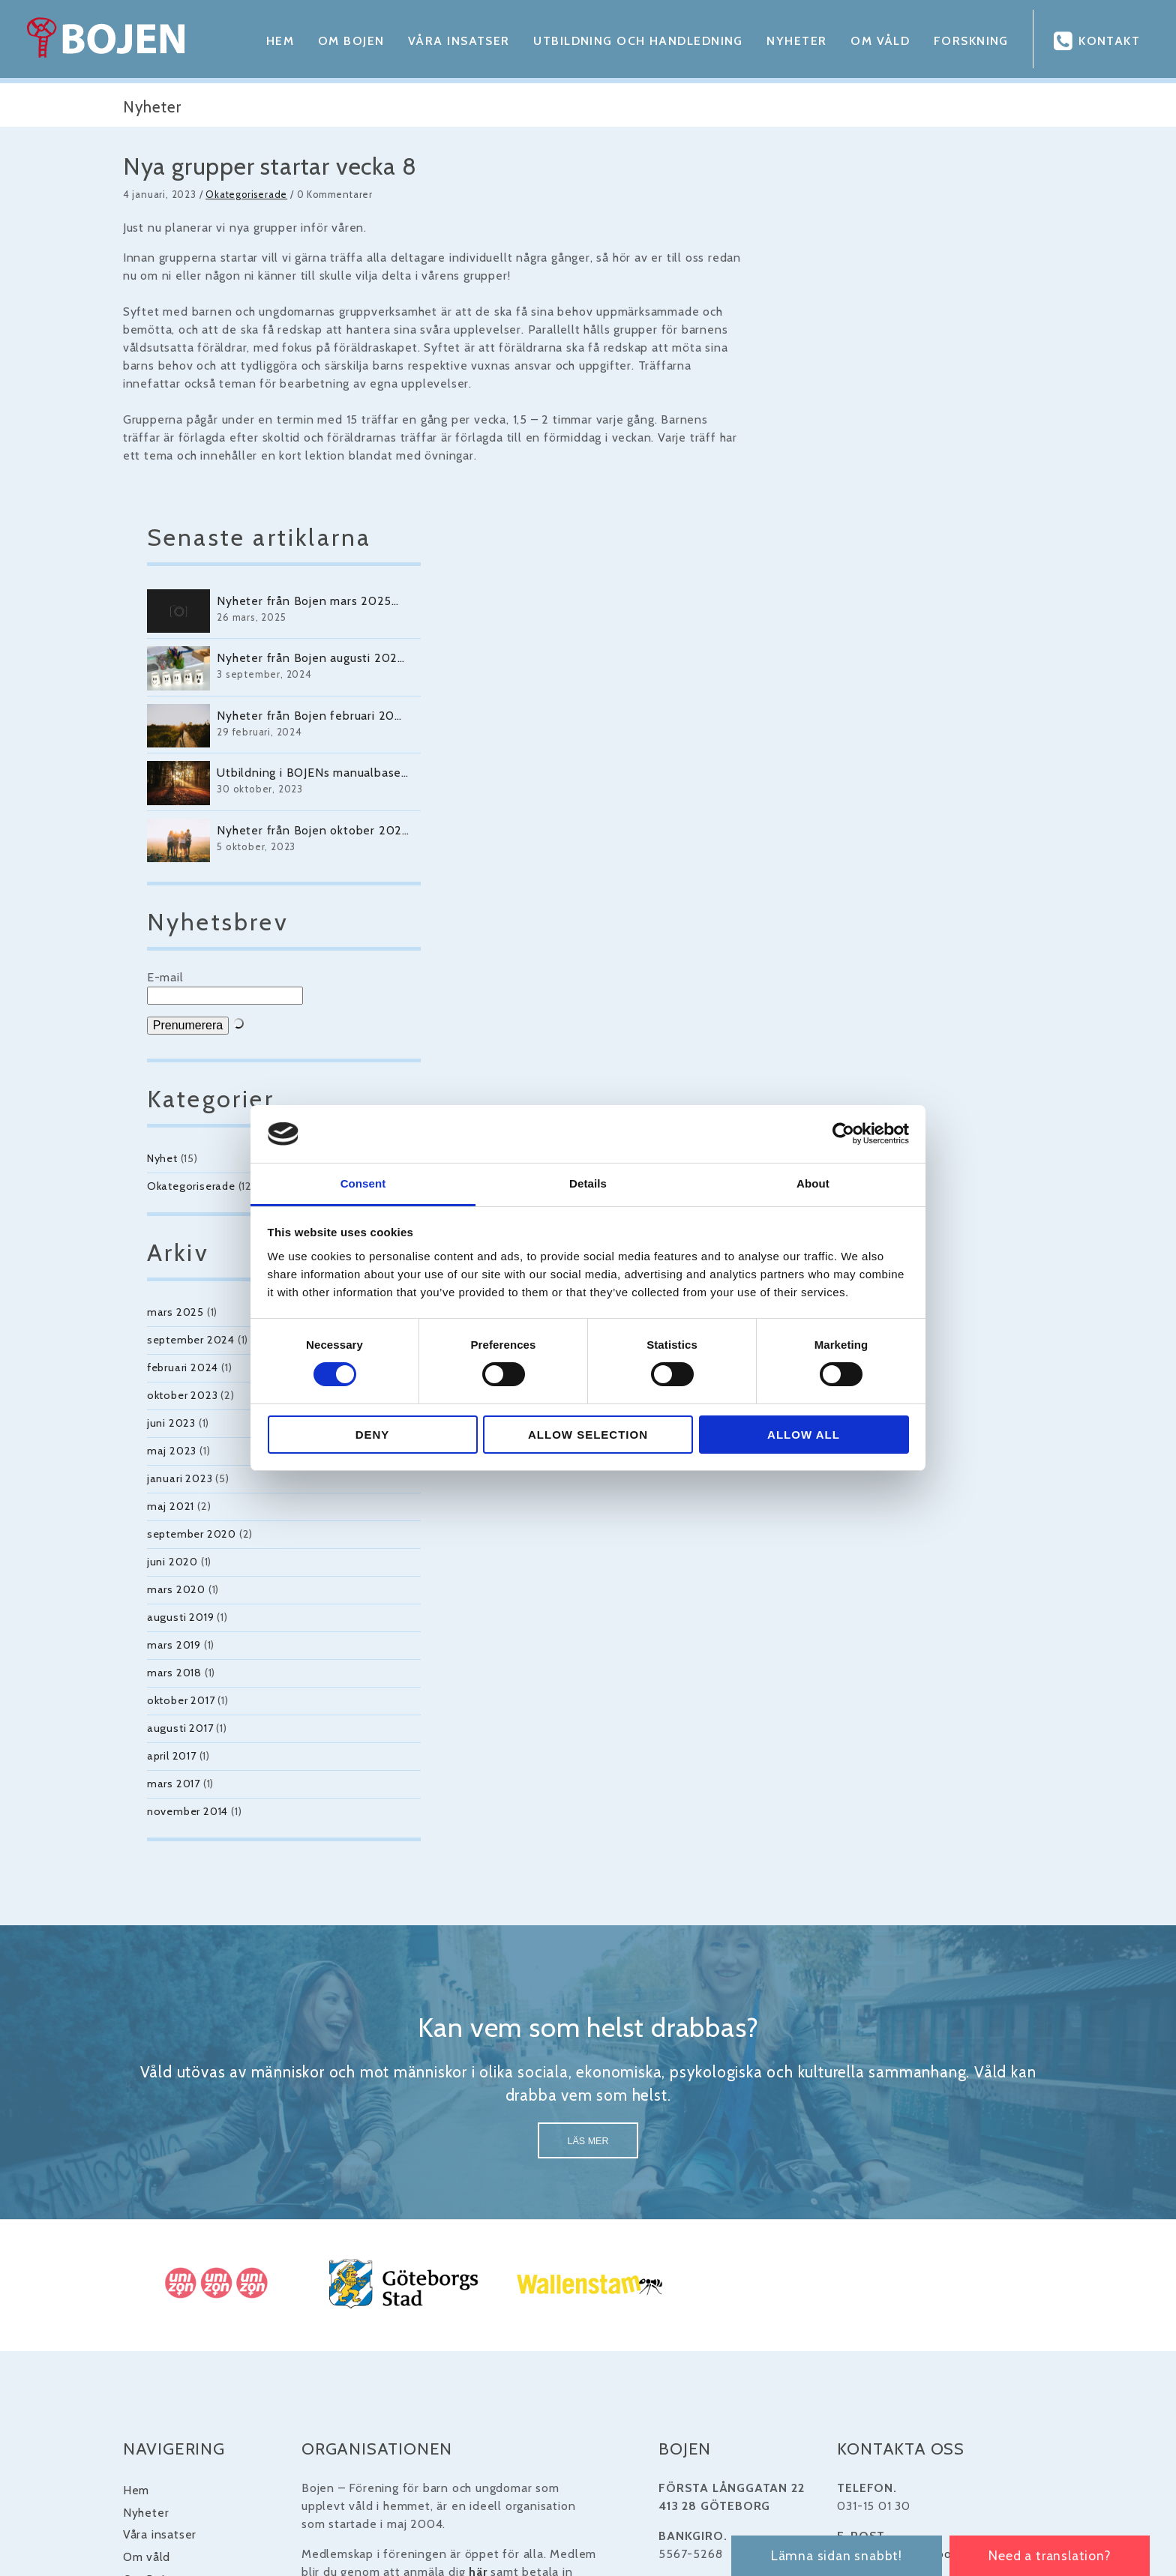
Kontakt (1109, 41)
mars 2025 (839, 985)
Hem (275, 41)
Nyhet (826, 831)
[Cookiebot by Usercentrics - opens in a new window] (843, 1133)
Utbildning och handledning (633, 41)
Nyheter (793, 41)
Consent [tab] (363, 1183)
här (464, 2247)
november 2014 (851, 1484)
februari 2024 (846, 1040)
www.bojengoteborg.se (915, 2277)
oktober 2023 (846, 1068)
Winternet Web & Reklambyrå (682, 2521)
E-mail (829, 650)
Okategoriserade (224, 194)
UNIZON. (421, 2331)
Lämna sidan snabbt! (831, 2555)
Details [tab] (588, 1183)
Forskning (967, 41)
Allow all (803, 1434)
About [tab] (813, 1183)
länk (860, 2325)
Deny (373, 1434)
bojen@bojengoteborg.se (920, 2229)
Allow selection (588, 1434)
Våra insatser (455, 41)
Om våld (876, 41)
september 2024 (854, 1013)
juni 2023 (835, 1096)
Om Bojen (346, 41)
